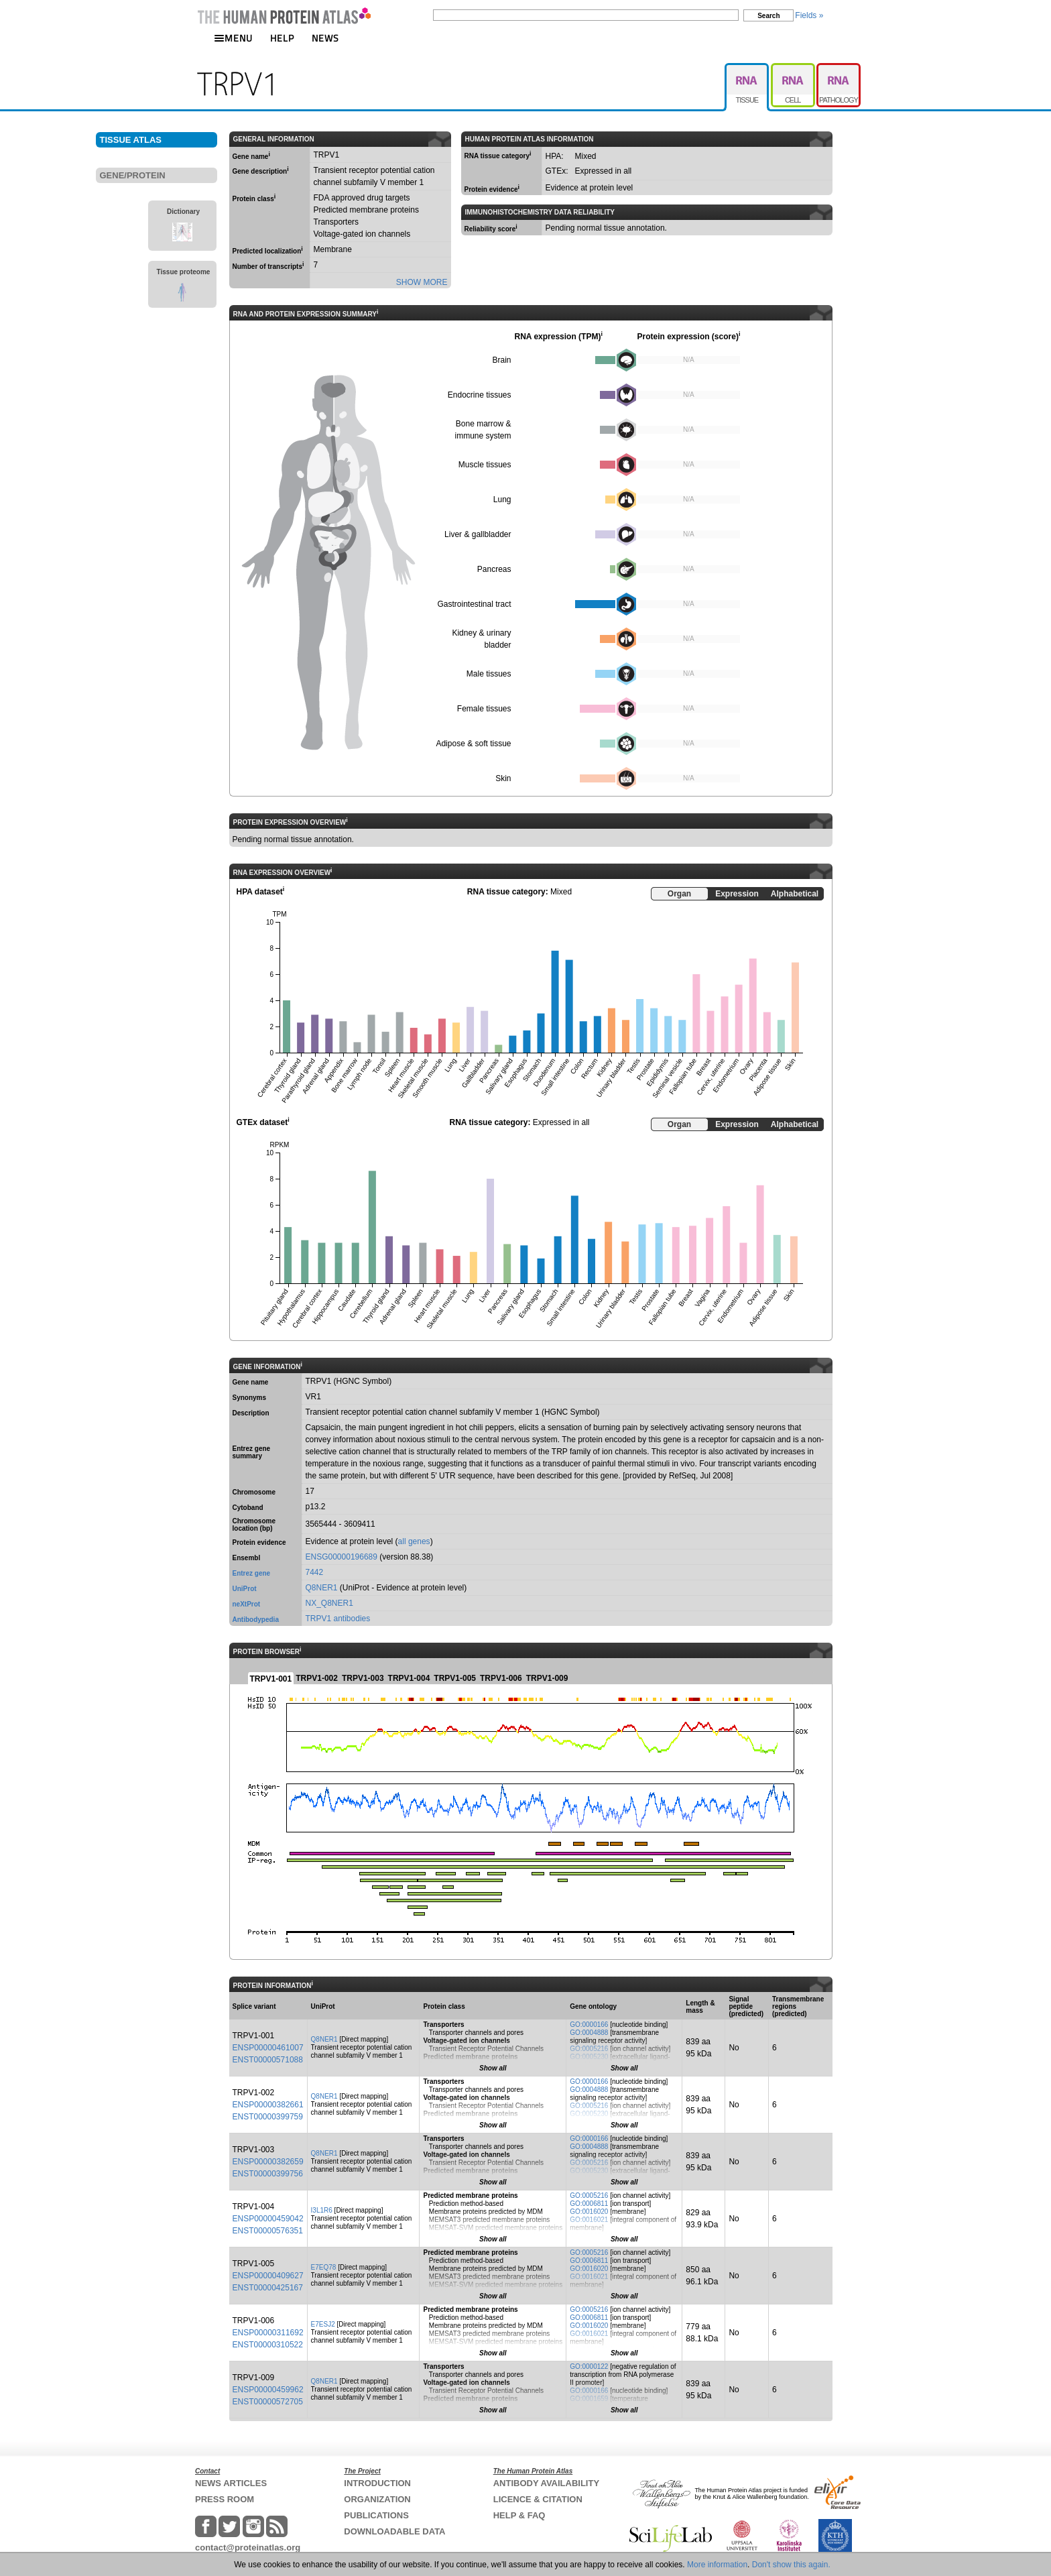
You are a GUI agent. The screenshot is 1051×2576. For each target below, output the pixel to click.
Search (768, 15)
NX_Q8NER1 (329, 1603)
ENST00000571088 (268, 2059)
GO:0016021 (589, 2219)
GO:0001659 (589, 2398)
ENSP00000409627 (268, 2275)
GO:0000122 (589, 2366)
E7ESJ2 (323, 2324)
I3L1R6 (321, 2210)
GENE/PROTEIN (133, 175)
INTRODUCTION (377, 2483)
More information (717, 2564)
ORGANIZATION (377, 2499)
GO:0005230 (589, 2056)
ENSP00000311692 (268, 2332)
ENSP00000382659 (268, 2161)
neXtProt (247, 1604)
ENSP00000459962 (268, 2389)
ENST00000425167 (268, 2287)
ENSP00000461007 (268, 2047)
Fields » (809, 15)
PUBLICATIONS (376, 2515)
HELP (282, 38)
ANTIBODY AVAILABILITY (546, 2483)
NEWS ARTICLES (231, 2483)
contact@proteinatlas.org (247, 2547)
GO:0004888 (589, 2032)
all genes (414, 1541)
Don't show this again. (791, 2564)
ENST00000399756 (268, 2173)
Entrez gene (252, 1573)
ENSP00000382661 (268, 2104)
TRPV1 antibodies (338, 1618)
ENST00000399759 (268, 2116)
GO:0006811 (589, 2203)
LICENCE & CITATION (537, 2499)
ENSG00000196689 (341, 1557)
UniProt (245, 1588)
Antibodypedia (256, 1619)
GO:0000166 (589, 2024)
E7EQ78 (323, 2267)
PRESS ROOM (224, 2499)
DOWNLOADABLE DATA (394, 2531)
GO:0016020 (589, 2211)
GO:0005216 (589, 2048)
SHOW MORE (422, 282)
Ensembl (247, 1558)
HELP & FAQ (519, 2515)
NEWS (325, 38)
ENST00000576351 (268, 2230)
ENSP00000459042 (268, 2218)
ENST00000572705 (268, 2401)
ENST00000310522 (268, 2344)
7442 (315, 1572)
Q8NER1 (322, 1587)
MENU (233, 38)
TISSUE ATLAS (131, 140)
